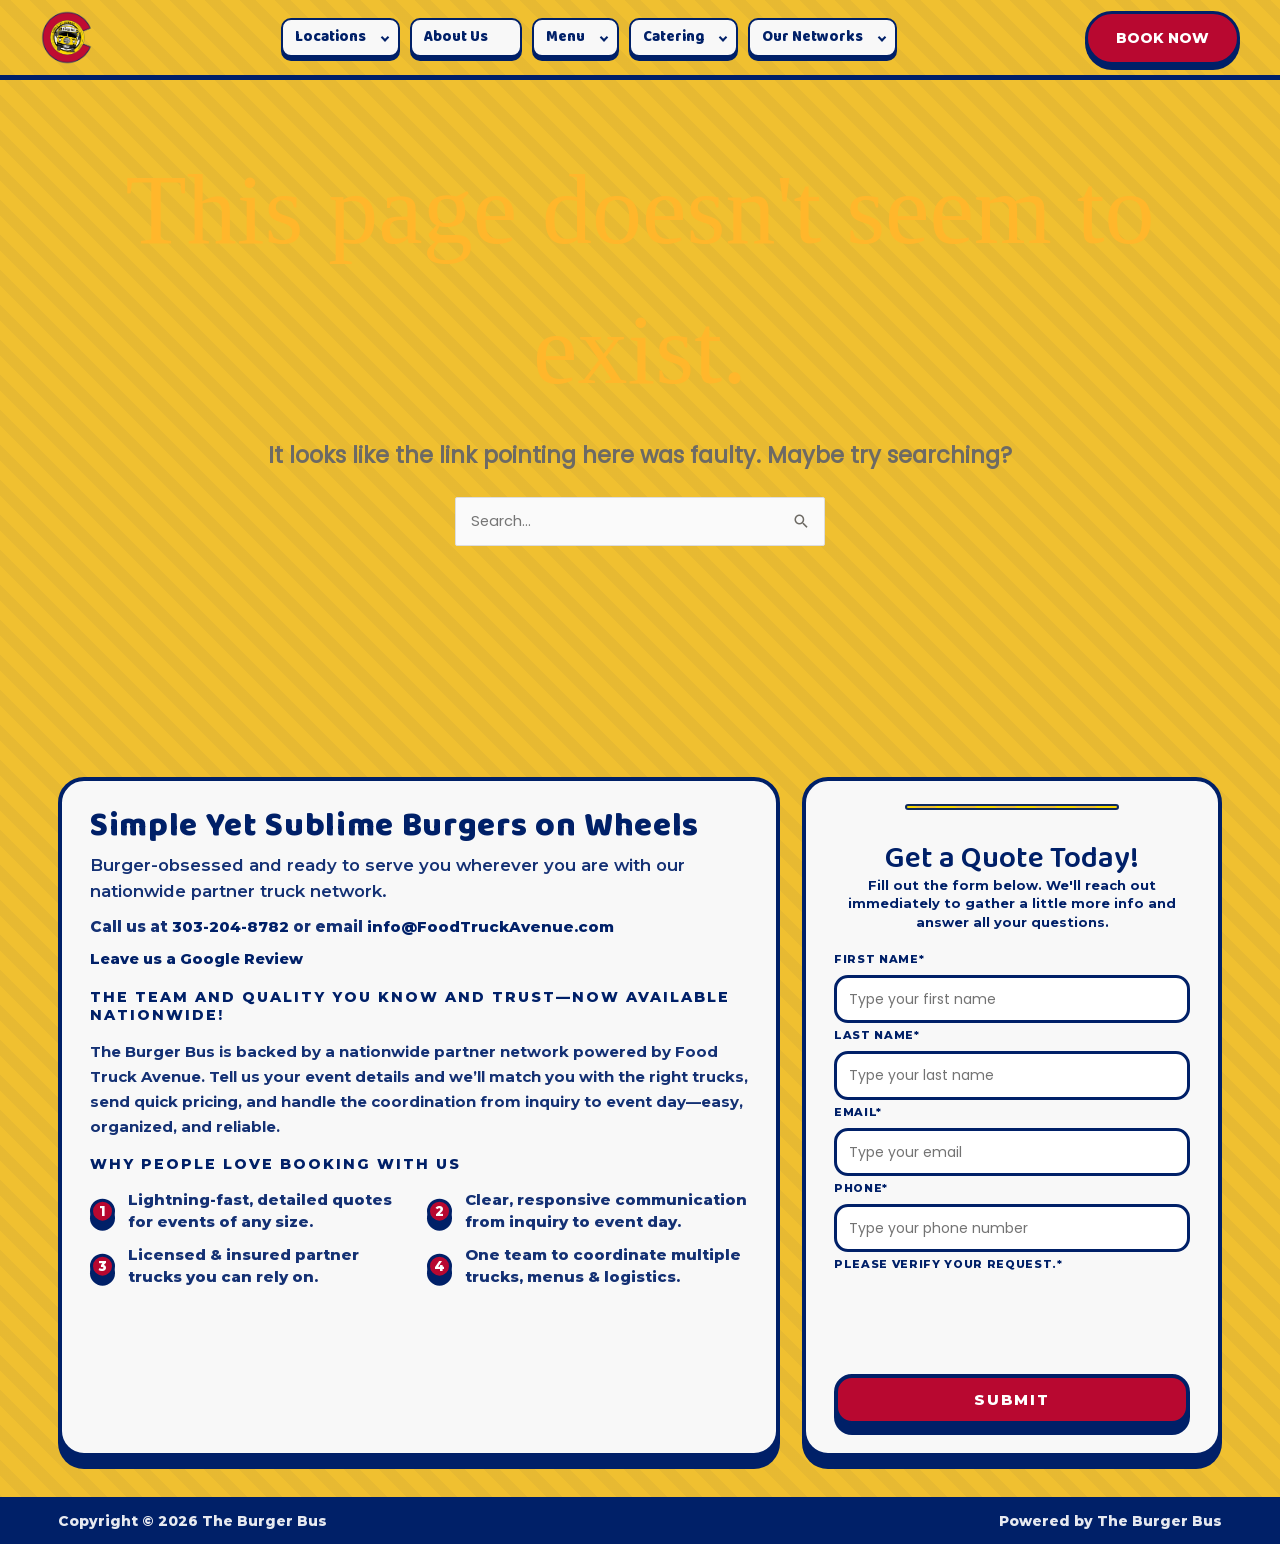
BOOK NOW (1162, 38)
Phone (861, 1188)
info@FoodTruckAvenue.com (493, 926)
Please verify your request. (948, 1265)
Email (858, 1112)
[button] (340, 38)
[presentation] (1012, 1325)
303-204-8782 (231, 926)
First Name (879, 959)
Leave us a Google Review (199, 959)
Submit (1012, 1400)
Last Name (877, 1036)
